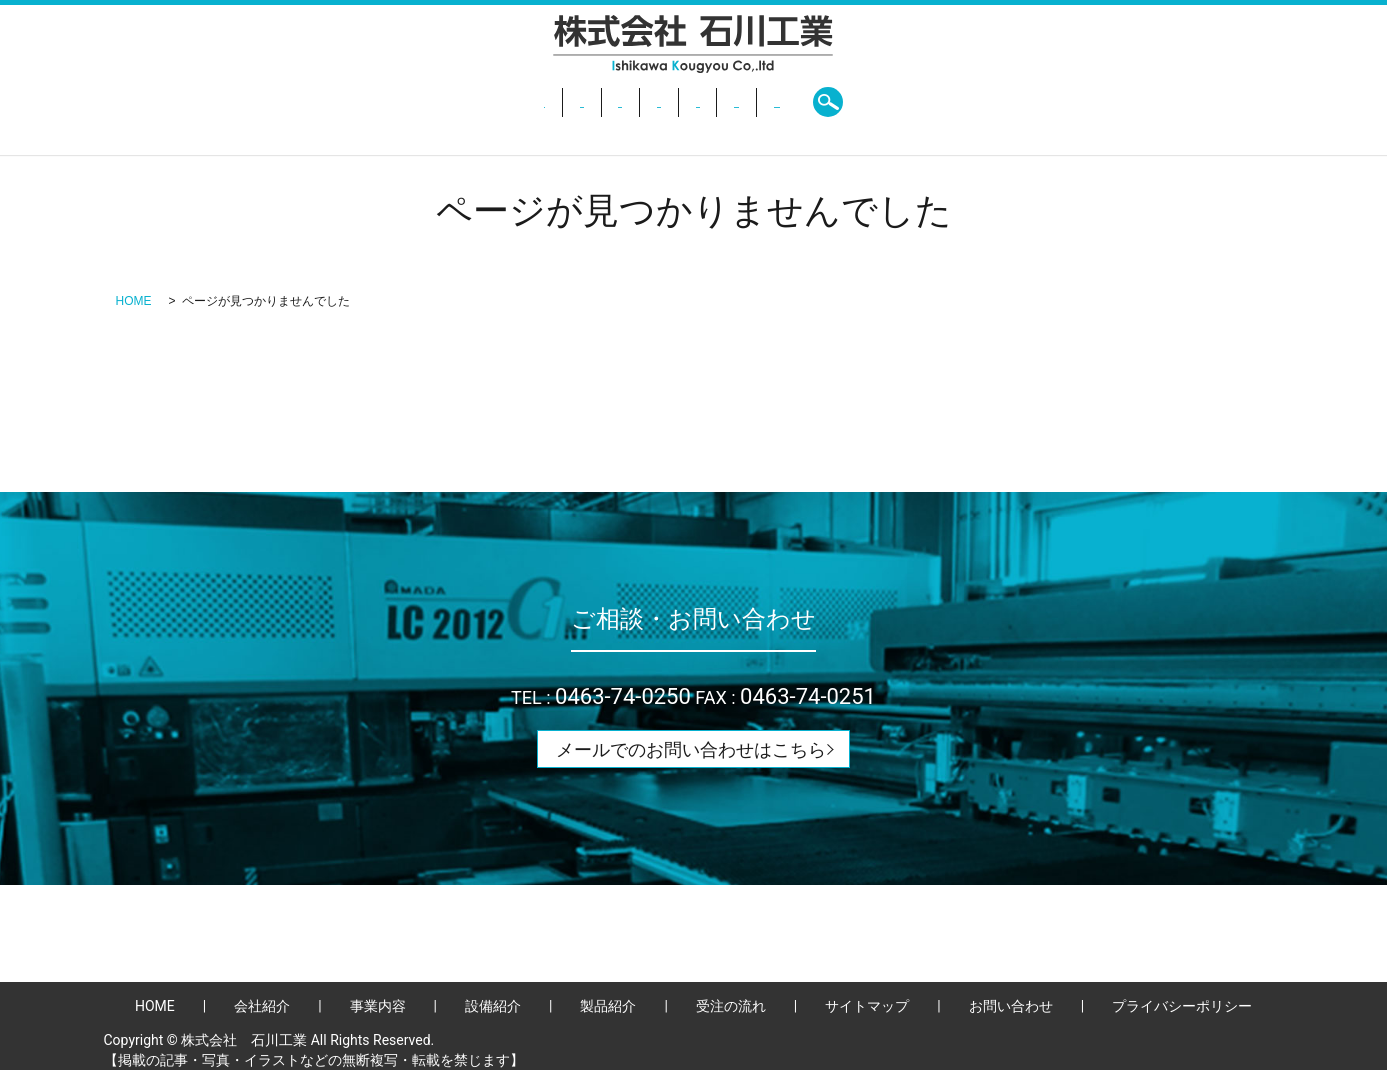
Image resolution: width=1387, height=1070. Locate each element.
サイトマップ (867, 1006)
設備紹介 (633, 102)
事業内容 (542, 102)
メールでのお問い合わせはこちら (691, 749)
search (1023, 102)
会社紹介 (451, 102)
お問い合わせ (932, 102)
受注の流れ (821, 102)
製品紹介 (723, 102)
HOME (369, 102)
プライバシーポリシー (1182, 1006)
